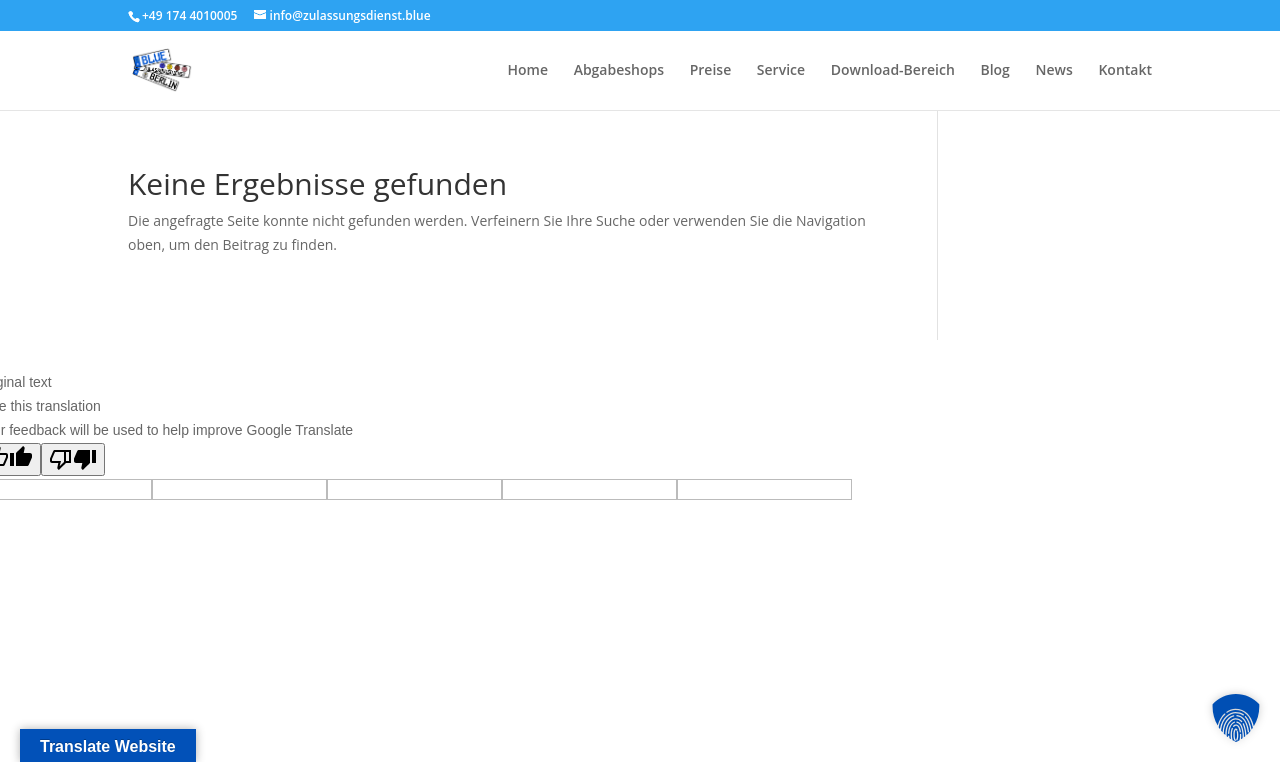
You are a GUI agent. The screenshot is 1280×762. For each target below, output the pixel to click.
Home (528, 71)
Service (781, 71)
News (1054, 71)
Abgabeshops (619, 71)
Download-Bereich (893, 71)
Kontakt (1125, 71)
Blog (994, 71)
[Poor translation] (73, 459)
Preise (711, 71)
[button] (1236, 718)
